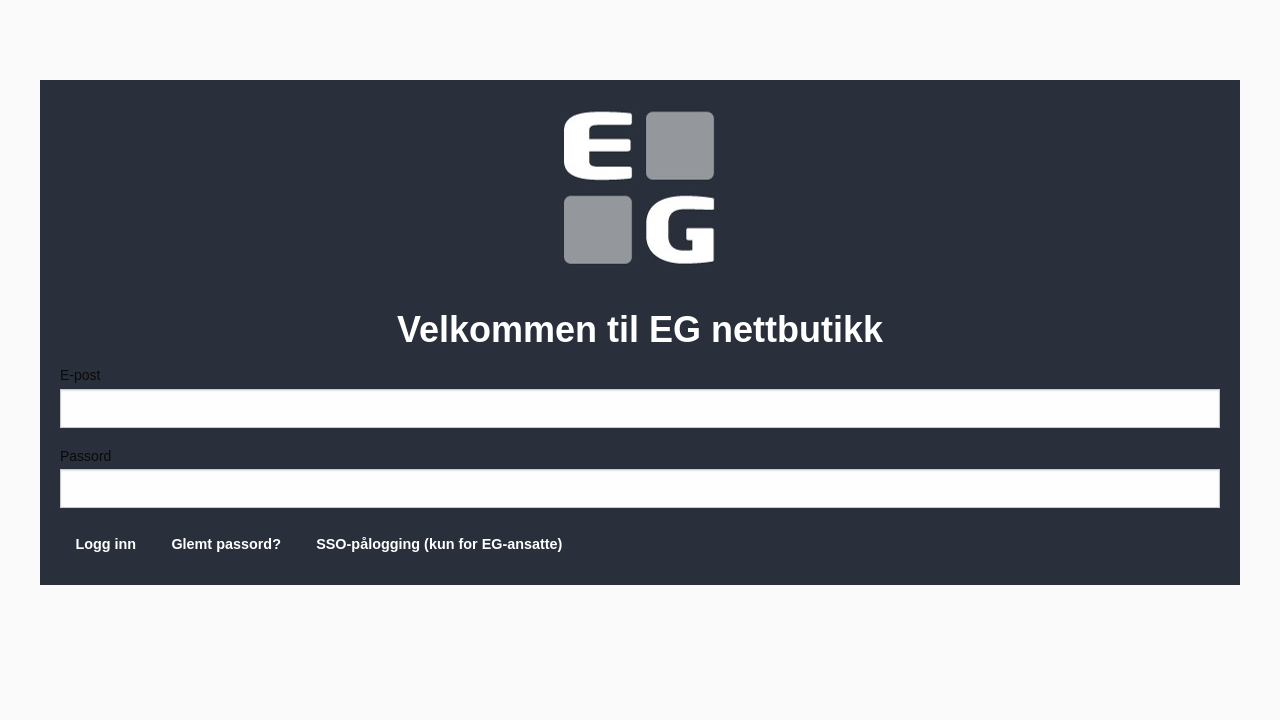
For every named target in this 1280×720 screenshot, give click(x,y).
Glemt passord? (226, 544)
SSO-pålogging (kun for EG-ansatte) (439, 544)
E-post (640, 397)
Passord (640, 478)
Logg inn (105, 544)
